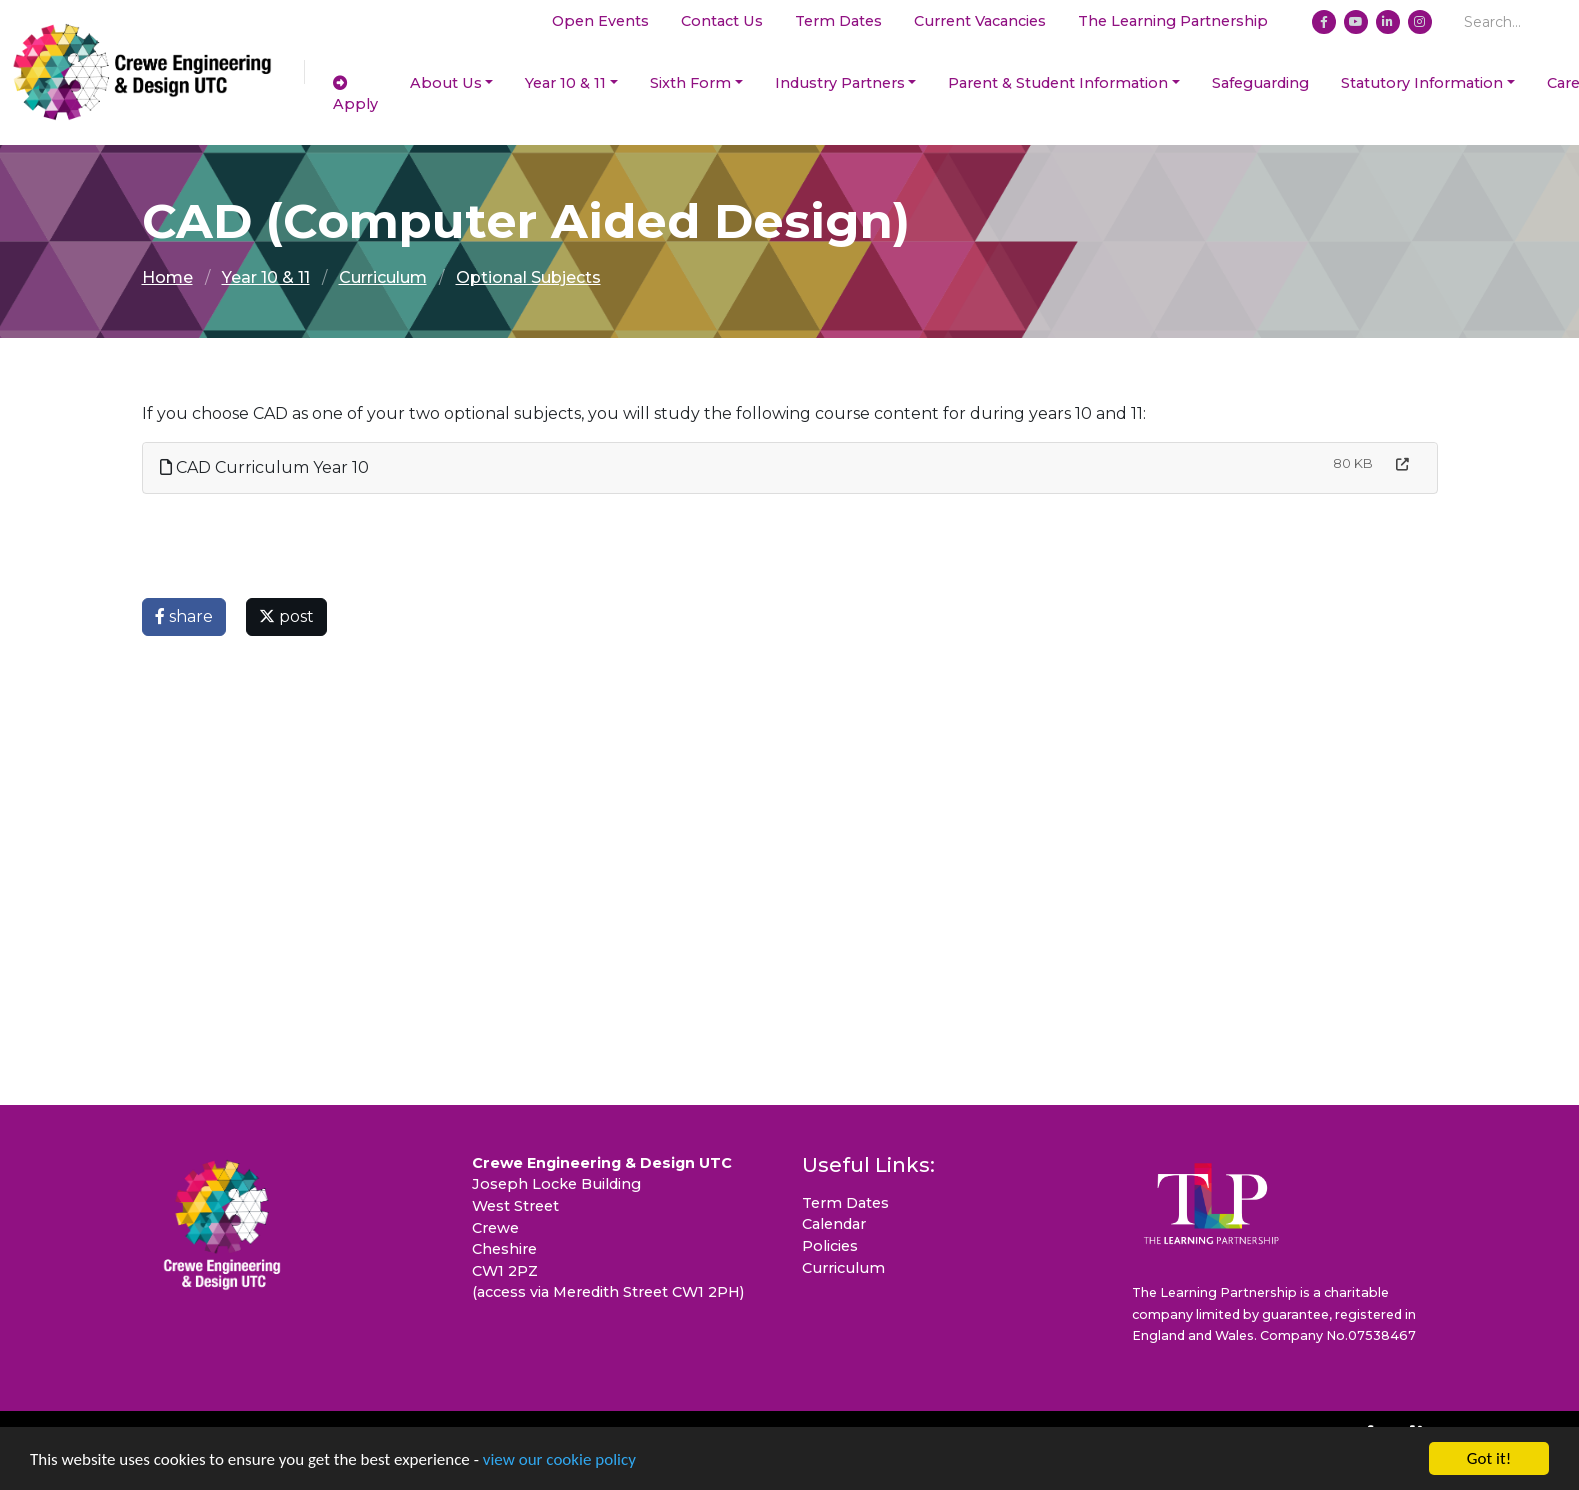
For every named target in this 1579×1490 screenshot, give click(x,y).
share (184, 616)
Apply (355, 95)
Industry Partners (840, 83)
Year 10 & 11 (565, 83)
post (286, 616)
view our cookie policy (559, 1461)
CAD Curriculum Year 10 (264, 467)
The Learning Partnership (1173, 21)
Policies (830, 1246)
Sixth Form (690, 83)
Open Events (600, 21)
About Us (446, 83)
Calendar (834, 1224)
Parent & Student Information (1058, 83)
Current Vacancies (980, 21)
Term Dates (838, 21)
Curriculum (383, 277)
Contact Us (722, 21)
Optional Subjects (528, 277)
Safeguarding (1260, 83)
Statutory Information (1422, 83)
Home (167, 277)
